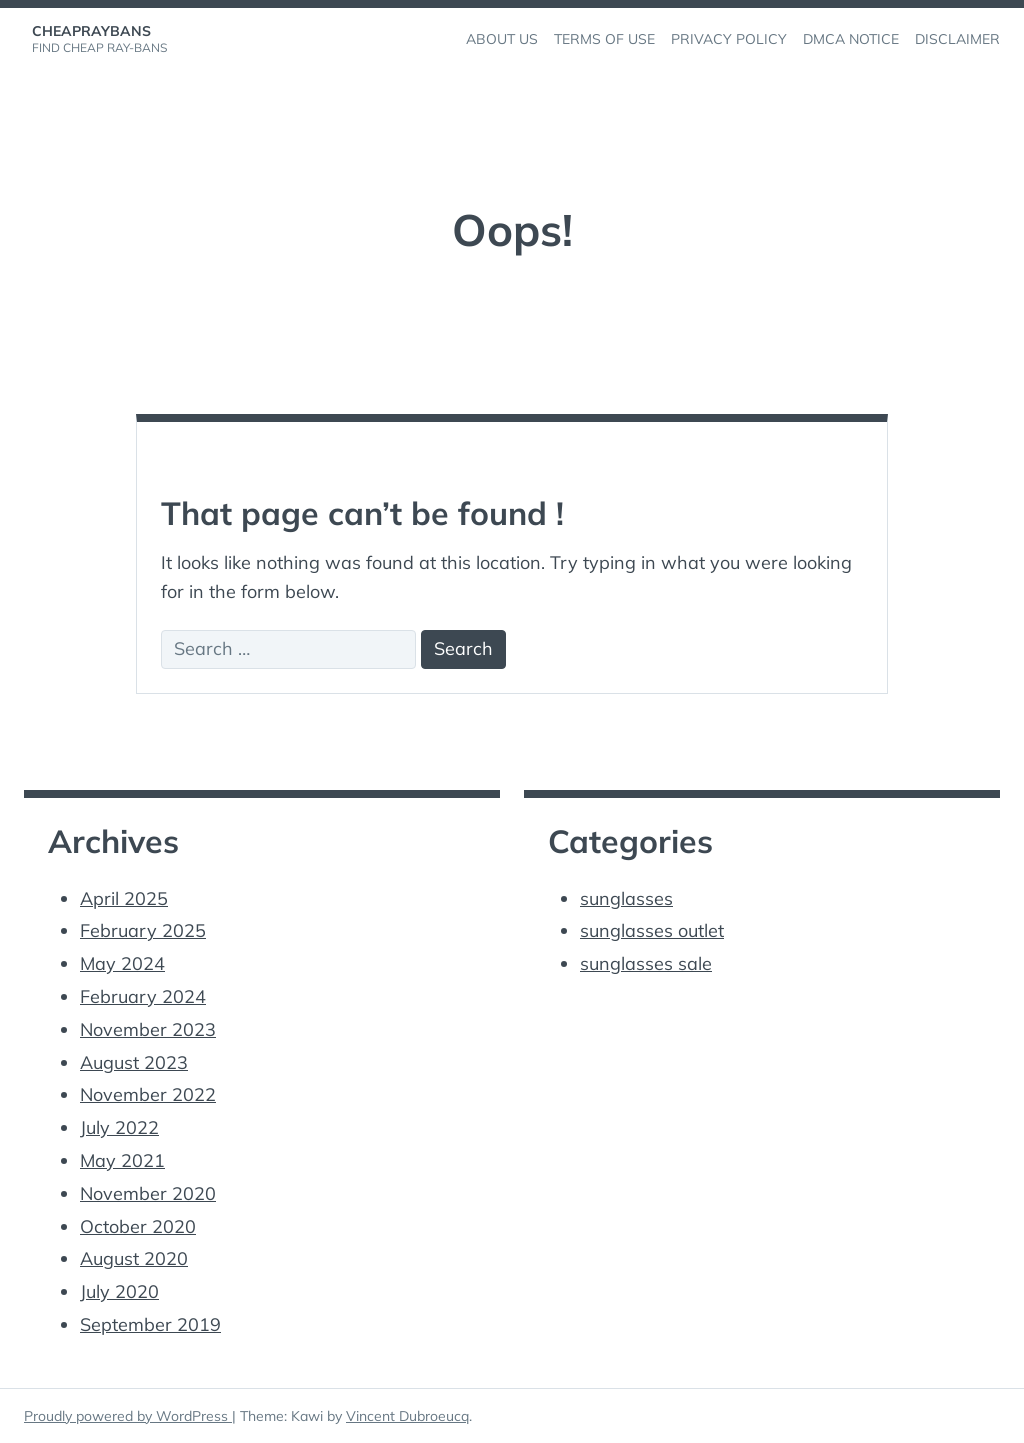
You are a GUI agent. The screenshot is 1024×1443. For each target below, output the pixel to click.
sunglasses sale (646, 963)
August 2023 (134, 1062)
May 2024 (122, 963)
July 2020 (119, 1291)
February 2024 (143, 996)
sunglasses (626, 898)
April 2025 (124, 898)
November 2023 (148, 1029)
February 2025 (143, 930)
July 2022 (119, 1127)
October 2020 (138, 1226)
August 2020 (134, 1258)
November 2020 (148, 1193)
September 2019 (150, 1324)
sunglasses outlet (652, 930)
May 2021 (122, 1160)
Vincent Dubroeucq (407, 1416)
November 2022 (148, 1094)
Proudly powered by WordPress (128, 1416)
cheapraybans (91, 31)
